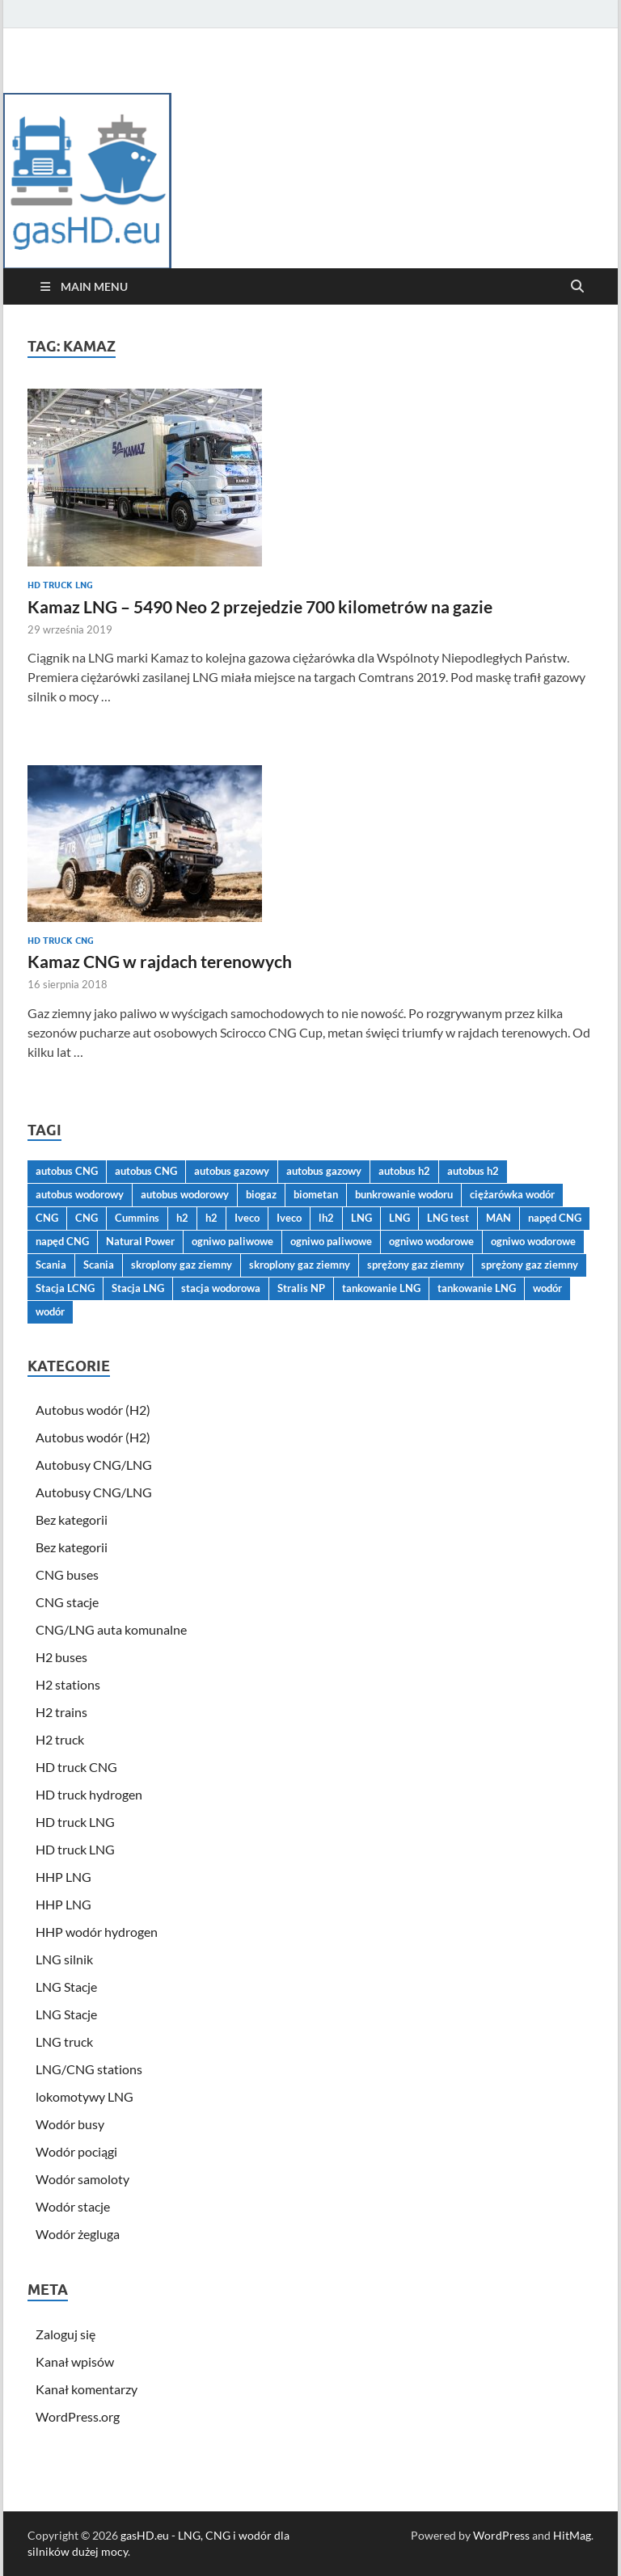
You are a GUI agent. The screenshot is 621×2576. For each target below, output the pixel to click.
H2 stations (68, 1684)
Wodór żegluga (78, 2233)
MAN (498, 1217)
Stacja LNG (138, 1288)
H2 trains (61, 1711)
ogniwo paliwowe (232, 1241)
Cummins (137, 1217)
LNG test (448, 1217)
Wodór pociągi (76, 2151)
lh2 (326, 1217)
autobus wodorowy (80, 1194)
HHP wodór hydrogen (97, 1931)
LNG (361, 1217)
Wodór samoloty (82, 2179)
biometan (316, 1194)
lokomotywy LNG (84, 2096)
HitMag (572, 2535)
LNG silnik (64, 1959)
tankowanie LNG (381, 1288)
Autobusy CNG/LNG (94, 1464)
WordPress (501, 2535)
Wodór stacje (73, 2206)
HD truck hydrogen (89, 1794)
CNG (47, 1217)
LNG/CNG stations (89, 2069)
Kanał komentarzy (86, 2389)
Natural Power (140, 1241)
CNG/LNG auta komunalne (111, 1629)
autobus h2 (404, 1170)
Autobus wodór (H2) (93, 1409)
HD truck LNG (60, 585)
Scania (51, 1264)
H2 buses (61, 1657)
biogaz (261, 1194)
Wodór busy (70, 2124)
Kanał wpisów (75, 2361)
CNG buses (67, 1574)
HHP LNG (63, 1876)
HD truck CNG (60, 940)
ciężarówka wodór (512, 1194)
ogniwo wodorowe (431, 1241)
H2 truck (60, 1739)
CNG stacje (67, 1602)
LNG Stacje (66, 1986)
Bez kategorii (72, 1519)
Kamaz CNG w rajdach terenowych (159, 961)
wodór (547, 1288)
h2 (182, 1217)
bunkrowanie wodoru (404, 1194)
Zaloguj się (65, 2334)
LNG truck (64, 2041)
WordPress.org (78, 2416)
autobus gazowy (231, 1170)
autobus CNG (67, 1170)
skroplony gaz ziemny (181, 1264)
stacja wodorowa (220, 1288)
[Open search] (577, 286)
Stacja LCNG (65, 1288)
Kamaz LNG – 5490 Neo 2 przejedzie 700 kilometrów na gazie (259, 606)
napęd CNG (554, 1217)
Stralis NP (301, 1288)
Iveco (247, 1217)
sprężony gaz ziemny (415, 1264)
